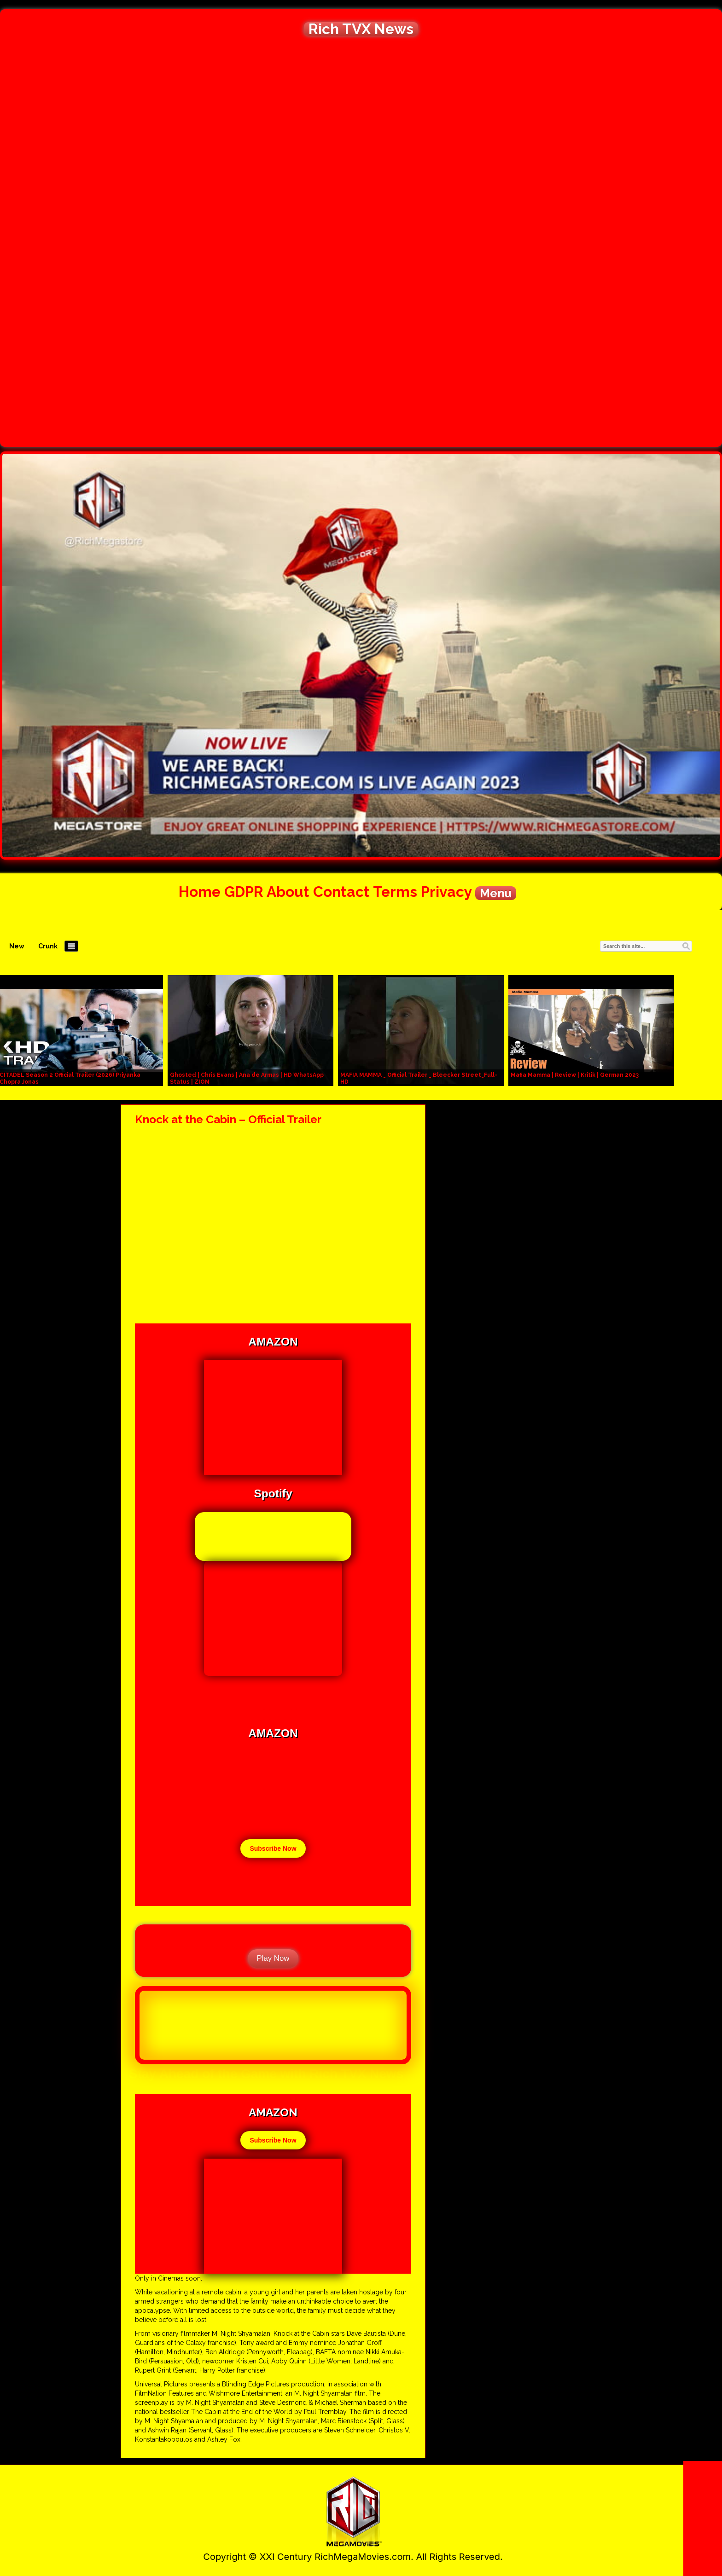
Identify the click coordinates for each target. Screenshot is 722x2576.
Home (200, 891)
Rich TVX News (361, 29)
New (16, 946)
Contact (341, 891)
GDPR (243, 891)
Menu (496, 893)
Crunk (48, 946)
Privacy (446, 891)
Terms (395, 891)
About (288, 891)
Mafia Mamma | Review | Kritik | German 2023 (575, 1075)
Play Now (273, 1958)
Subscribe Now (273, 1848)
